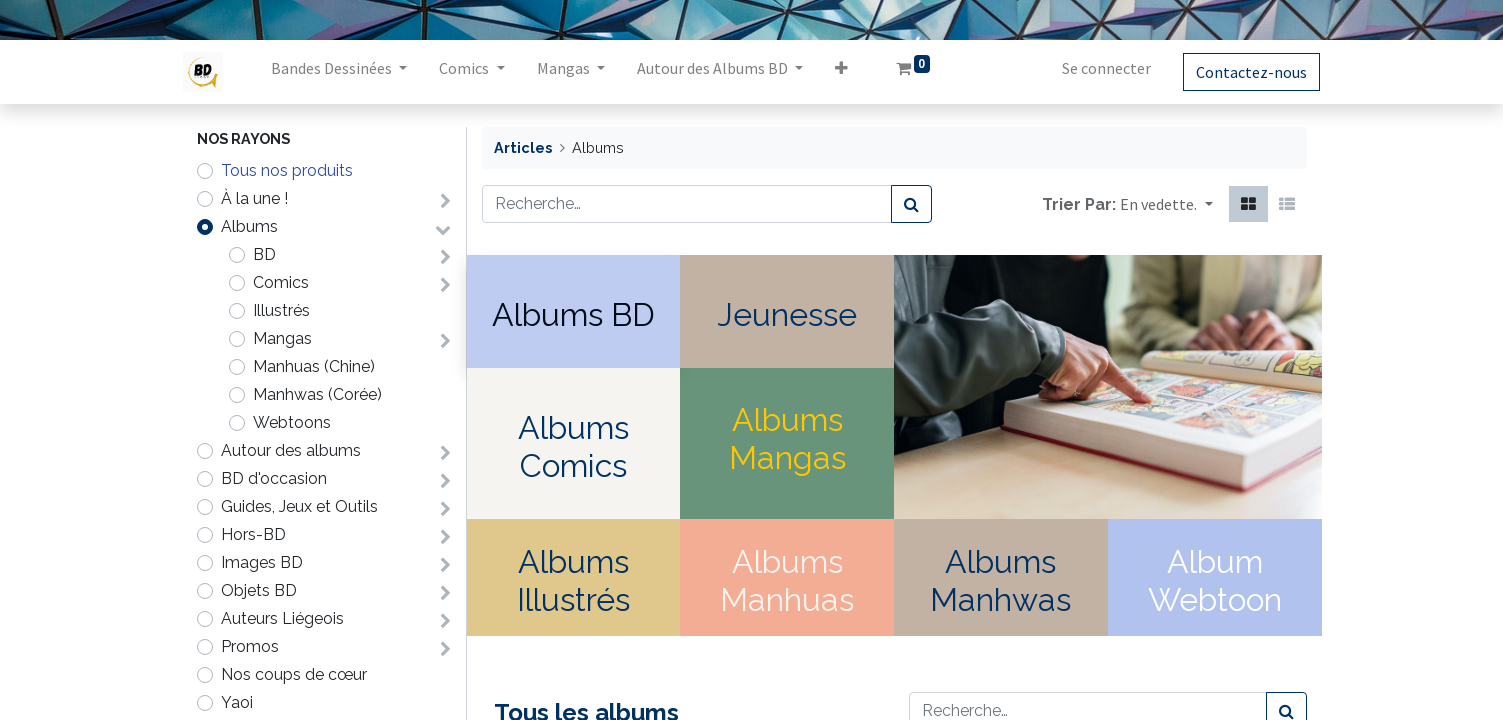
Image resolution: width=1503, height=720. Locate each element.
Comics (281, 282)
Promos (250, 646)
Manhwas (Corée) (317, 394)
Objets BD (259, 590)
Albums (249, 226)
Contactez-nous (1238, 72)
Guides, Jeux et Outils (299, 506)
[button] (854, 72)
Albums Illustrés (573, 580)
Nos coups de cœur (294, 674)
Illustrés (281, 310)
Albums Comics (573, 446)
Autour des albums (291, 450)
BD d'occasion (274, 478)
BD (264, 254)
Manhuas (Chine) (314, 366)
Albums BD (573, 314)
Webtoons (292, 422)
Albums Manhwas (1000, 580)
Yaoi (237, 702)
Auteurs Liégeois (282, 618)
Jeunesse (787, 314)
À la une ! (254, 198)
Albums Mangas (787, 438)
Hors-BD (253, 534)
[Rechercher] (911, 204)
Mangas (282, 338)
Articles (523, 147)
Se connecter (1093, 68)
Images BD (262, 562)
